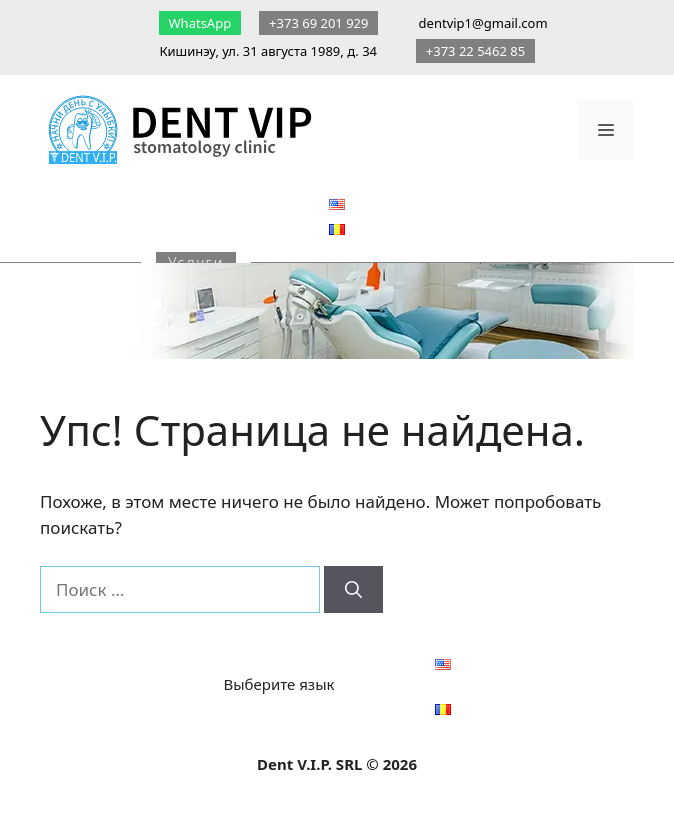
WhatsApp (200, 23)
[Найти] (353, 590)
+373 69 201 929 (318, 23)
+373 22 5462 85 (475, 51)
